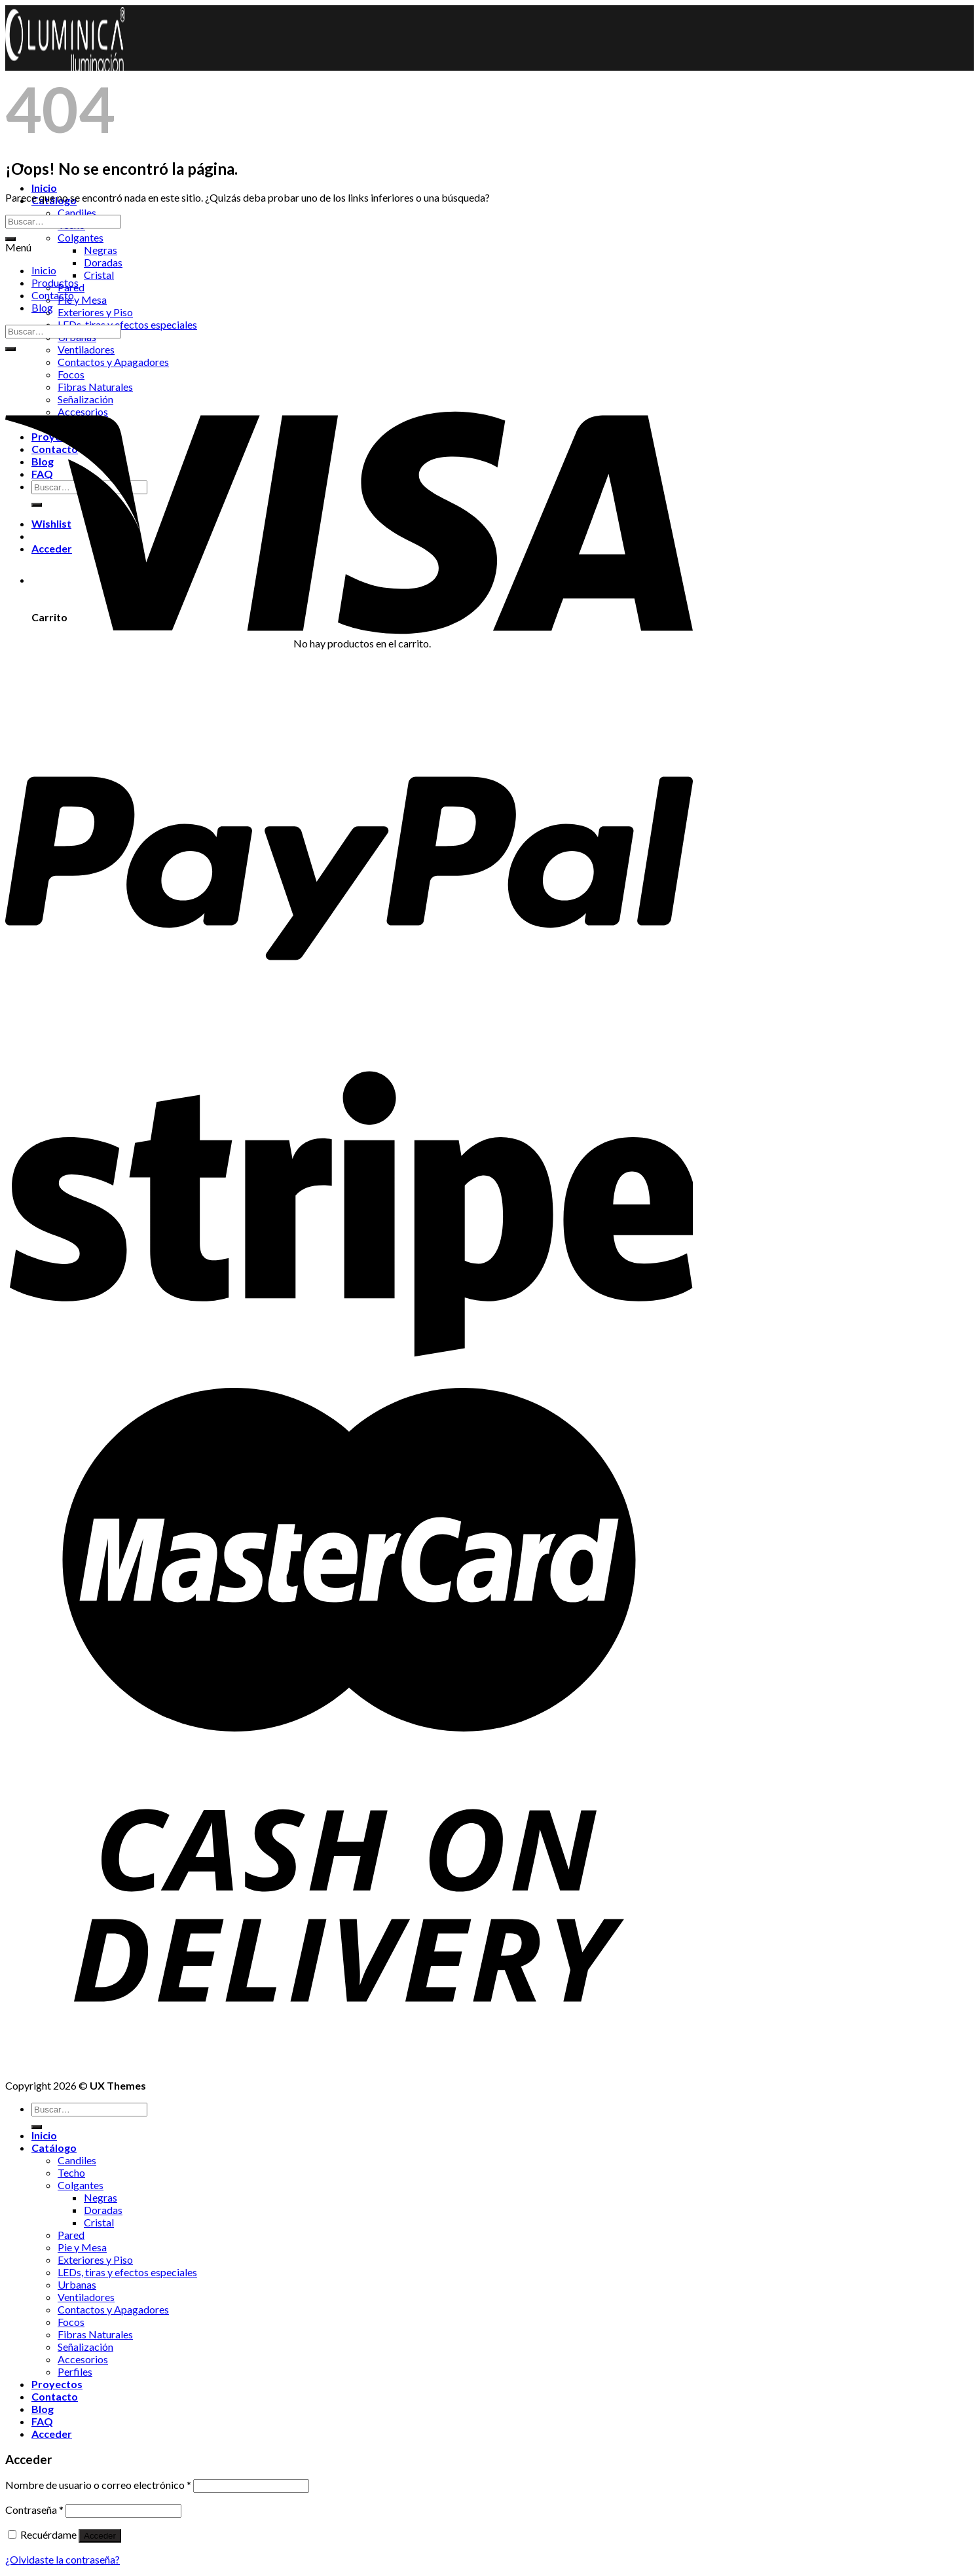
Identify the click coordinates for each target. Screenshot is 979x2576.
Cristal (99, 274)
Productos (55, 282)
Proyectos (57, 2384)
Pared (71, 2234)
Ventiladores (86, 349)
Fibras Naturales (95, 2334)
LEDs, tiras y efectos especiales (127, 324)
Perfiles (75, 2371)
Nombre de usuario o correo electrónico (98, 2484)
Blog (42, 307)
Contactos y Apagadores (113, 2309)
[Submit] (10, 239)
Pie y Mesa (82, 299)
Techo (71, 2172)
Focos (71, 2321)
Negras (100, 250)
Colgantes (80, 237)
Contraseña (34, 2509)
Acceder (100, 2536)
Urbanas (77, 2284)
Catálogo (54, 2147)
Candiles (77, 212)
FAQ (42, 2421)
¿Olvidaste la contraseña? (62, 2559)
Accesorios (83, 2359)
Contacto (52, 295)
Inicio (44, 187)
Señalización (85, 2346)
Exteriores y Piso (95, 312)
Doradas (103, 262)
